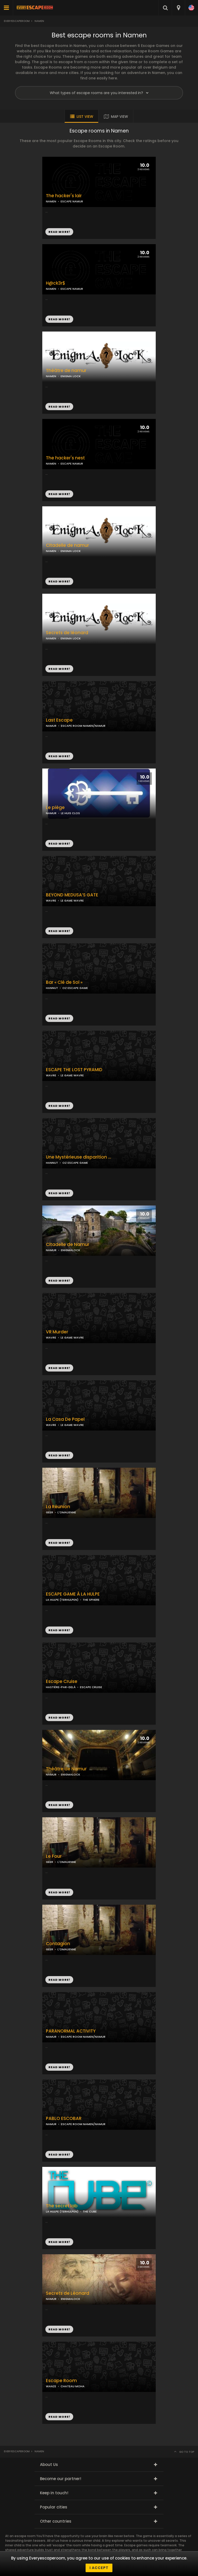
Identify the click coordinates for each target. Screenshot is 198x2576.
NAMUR (51, 726)
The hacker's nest (65, 458)
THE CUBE (90, 2211)
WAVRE (51, 900)
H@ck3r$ (55, 283)
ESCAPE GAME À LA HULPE (73, 1594)
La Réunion (58, 1506)
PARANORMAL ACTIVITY (71, 2031)
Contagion (58, 1943)
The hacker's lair (64, 196)
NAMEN (51, 289)
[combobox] (178, 7)
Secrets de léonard (67, 632)
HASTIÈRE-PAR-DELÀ (61, 1687)
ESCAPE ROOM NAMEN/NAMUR (83, 726)
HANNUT (52, 988)
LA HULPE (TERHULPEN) (62, 1600)
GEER (49, 1512)
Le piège (55, 807)
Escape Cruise (61, 1681)
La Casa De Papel (65, 1419)
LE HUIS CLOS (70, 813)
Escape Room (61, 2380)
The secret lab (62, 2206)
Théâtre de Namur (66, 1769)
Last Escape (59, 720)
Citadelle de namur (67, 545)
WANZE (51, 2386)
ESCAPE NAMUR (72, 289)
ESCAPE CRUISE (91, 1687)
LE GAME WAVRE (72, 900)
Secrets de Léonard (67, 2293)
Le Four (54, 1856)
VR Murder (57, 1332)
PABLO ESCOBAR (63, 2118)
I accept (99, 2567)
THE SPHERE (91, 1600)
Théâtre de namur (66, 370)
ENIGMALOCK (70, 1250)
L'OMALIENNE (66, 1512)
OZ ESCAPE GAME (75, 988)
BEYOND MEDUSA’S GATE (72, 895)
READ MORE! (59, 319)
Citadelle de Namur (67, 1244)
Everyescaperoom (17, 21)
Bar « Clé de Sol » (64, 982)
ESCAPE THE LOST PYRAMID (74, 1069)
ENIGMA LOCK (71, 638)
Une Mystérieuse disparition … (78, 1157)
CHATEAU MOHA (73, 2386)
